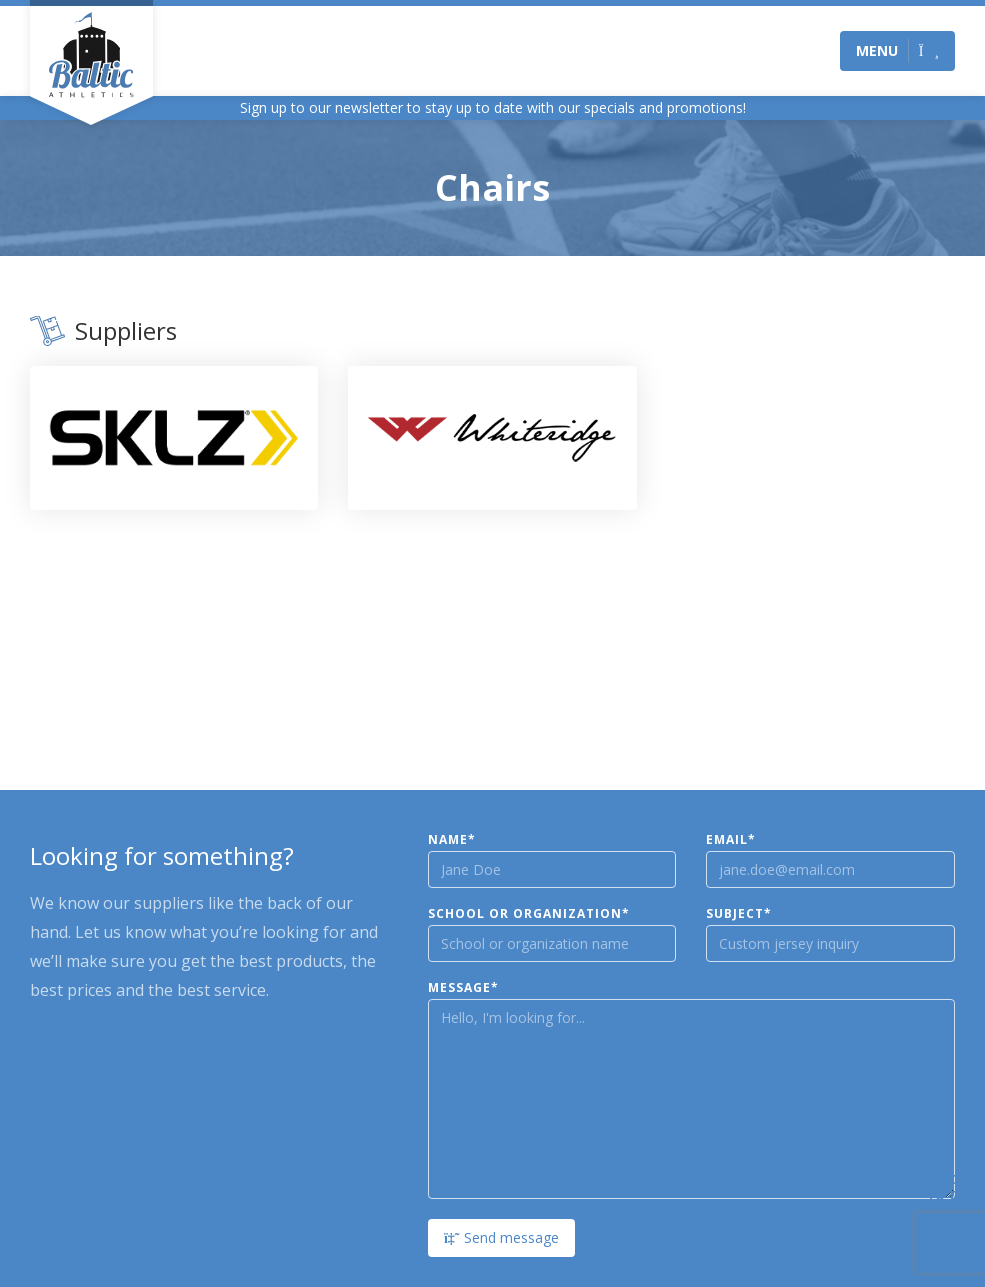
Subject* (739, 914)
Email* (731, 840)
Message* (463, 988)
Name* (452, 840)
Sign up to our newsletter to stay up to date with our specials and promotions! (493, 107)
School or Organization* (529, 914)
